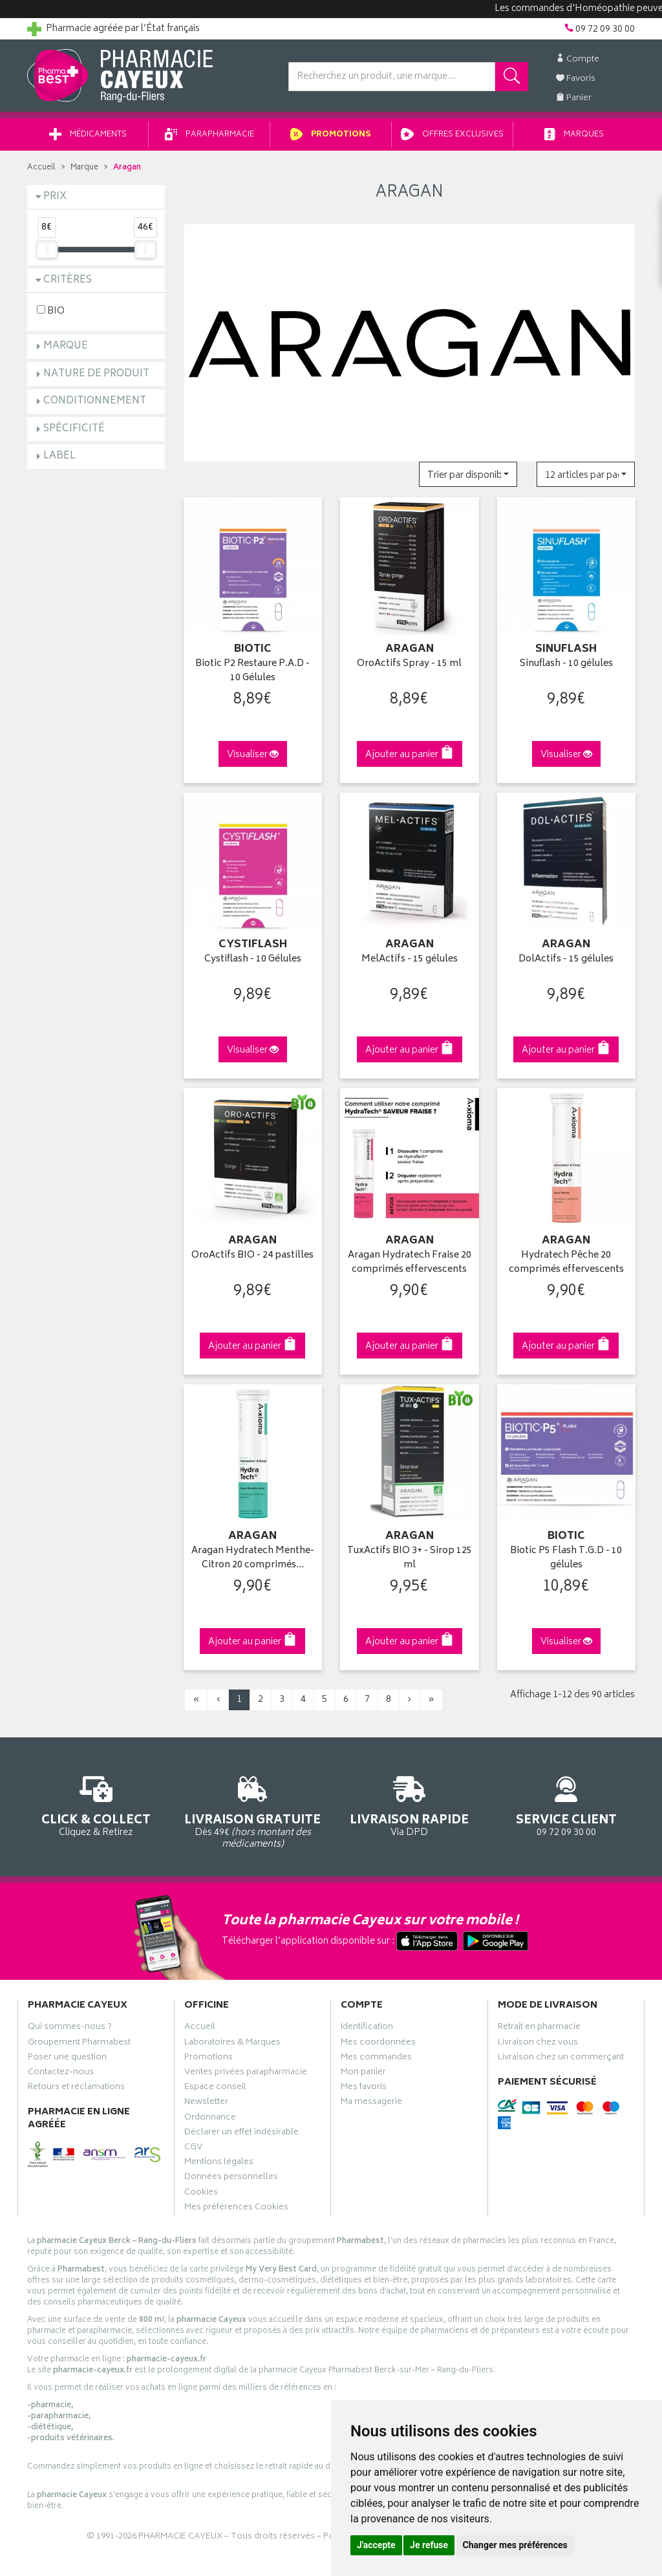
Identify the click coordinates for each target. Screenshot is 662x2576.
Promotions (331, 135)
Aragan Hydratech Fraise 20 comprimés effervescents (409, 1263)
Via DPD (409, 1804)
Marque (84, 168)
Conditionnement (94, 401)
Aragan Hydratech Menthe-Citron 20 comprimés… (252, 1558)
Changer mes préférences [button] (515, 2545)
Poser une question (67, 2058)
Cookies (201, 2193)
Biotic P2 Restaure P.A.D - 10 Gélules (252, 671)
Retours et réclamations (76, 2088)
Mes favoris (364, 2088)
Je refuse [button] (429, 2545)
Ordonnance (210, 2118)
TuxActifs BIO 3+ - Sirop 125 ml (409, 1558)
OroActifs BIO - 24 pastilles (252, 1256)
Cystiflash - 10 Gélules (252, 959)
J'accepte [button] (376, 2545)
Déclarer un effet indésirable (241, 2133)
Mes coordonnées (378, 2043)
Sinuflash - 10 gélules (566, 664)
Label (59, 456)
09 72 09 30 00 (566, 1804)
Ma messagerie (371, 2103)
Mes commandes (376, 2058)
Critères (67, 280)
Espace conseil (215, 2088)
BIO (51, 310)
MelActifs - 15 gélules (409, 959)
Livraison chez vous (538, 2043)
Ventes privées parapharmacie (245, 2073)
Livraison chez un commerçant (561, 2058)
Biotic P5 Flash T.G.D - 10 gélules (566, 1558)
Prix (55, 197)
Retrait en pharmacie (539, 2028)
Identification (367, 2028)
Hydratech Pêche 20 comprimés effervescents (566, 1263)
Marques (574, 135)
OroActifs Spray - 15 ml (409, 664)
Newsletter (206, 2103)
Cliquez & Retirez (96, 1804)
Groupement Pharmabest (79, 2043)
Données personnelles (231, 2178)
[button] (468, 474)
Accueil (41, 168)
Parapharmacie (209, 135)
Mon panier (363, 2073)
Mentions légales (218, 2163)
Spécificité (74, 429)
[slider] (47, 250)
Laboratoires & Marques (232, 2043)
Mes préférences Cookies (236, 2208)
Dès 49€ (253, 1810)
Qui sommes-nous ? (70, 2028)
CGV (193, 2148)
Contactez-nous (61, 2073)
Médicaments (88, 135)
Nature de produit (96, 374)
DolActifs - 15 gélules (566, 959)
